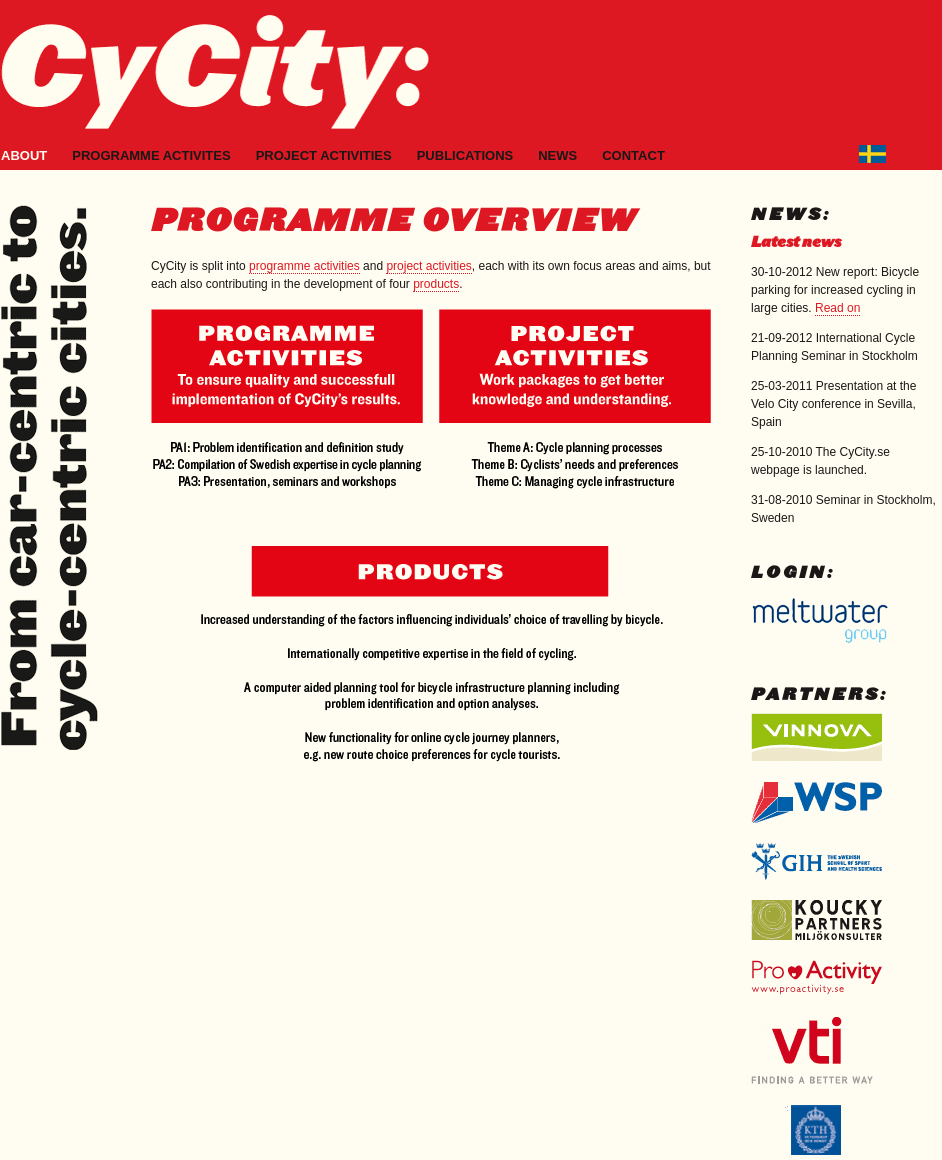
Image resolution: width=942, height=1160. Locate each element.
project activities (428, 266)
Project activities (324, 155)
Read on (837, 308)
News (557, 155)
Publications (465, 155)
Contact (633, 155)
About (24, 155)
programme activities (304, 266)
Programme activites (151, 155)
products (436, 284)
